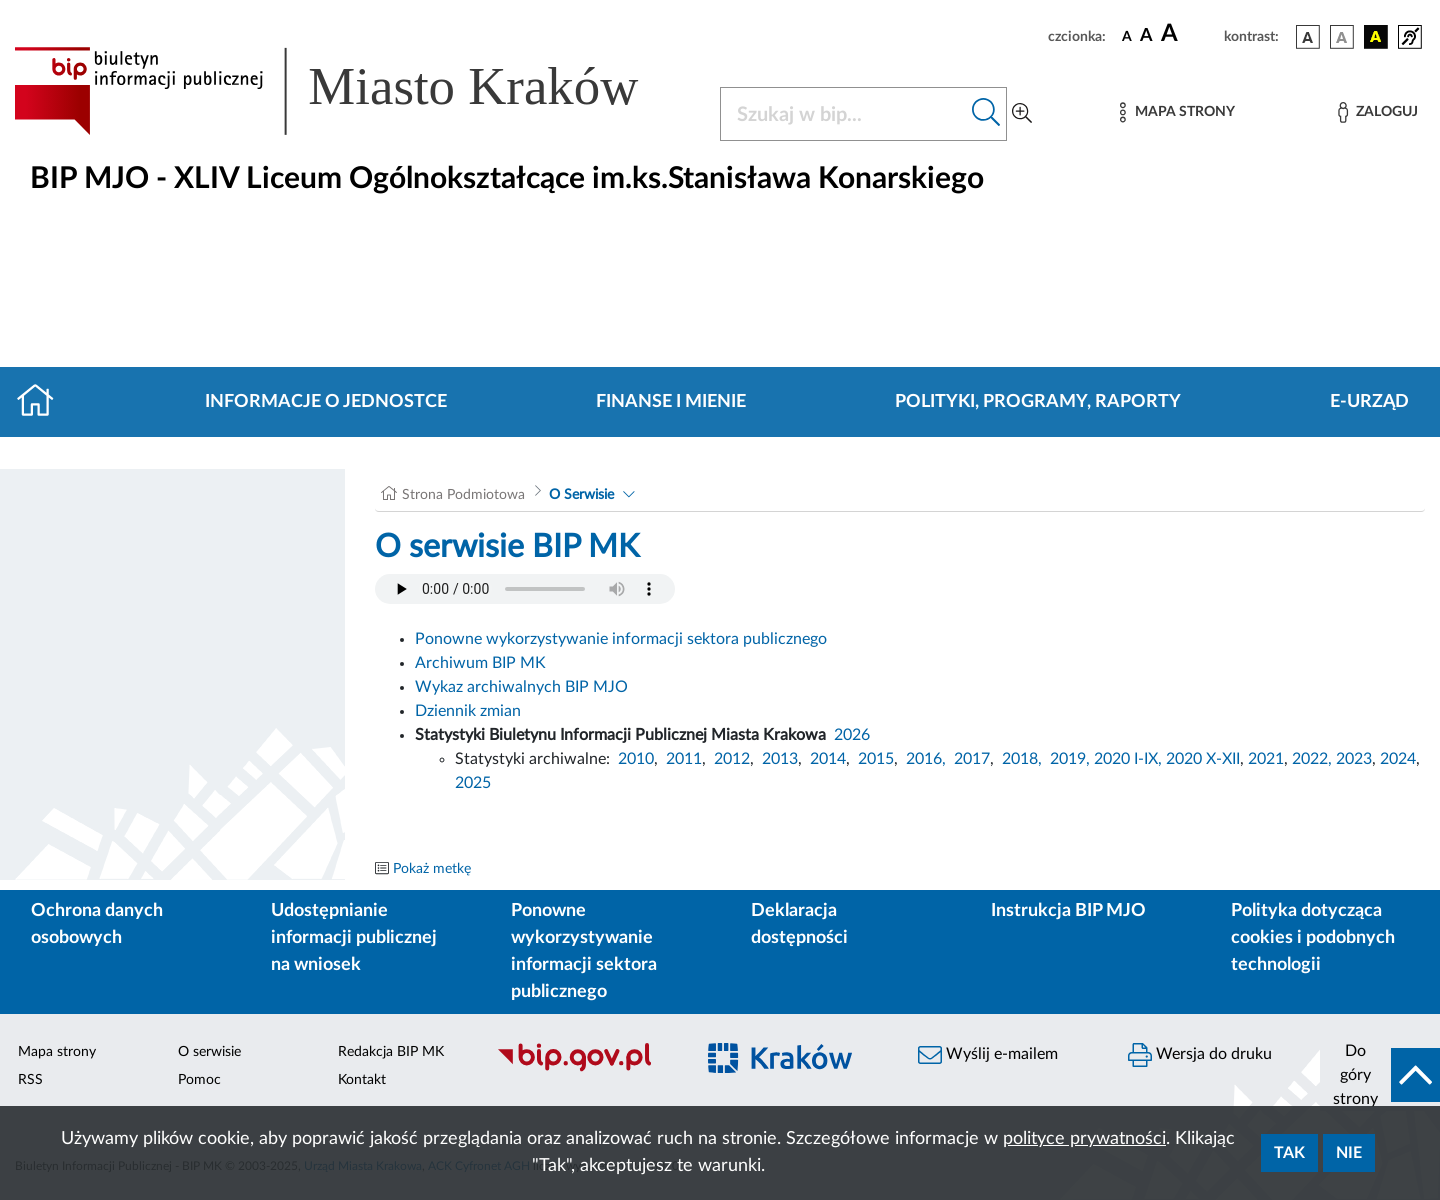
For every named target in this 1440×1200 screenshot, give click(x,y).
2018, (1022, 759)
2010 (636, 759)
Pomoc (199, 1080)
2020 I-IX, (1128, 759)
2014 (828, 759)
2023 (1354, 759)
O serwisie (209, 1052)
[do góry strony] (1380, 1075)
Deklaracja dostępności (799, 924)
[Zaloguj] (1378, 112)
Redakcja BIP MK (391, 1052)
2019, (1070, 759)
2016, (926, 759)
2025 (473, 783)
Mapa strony (57, 1052)
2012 (732, 759)
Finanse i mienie (671, 402)
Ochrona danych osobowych (97, 924)
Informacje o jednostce (326, 402)
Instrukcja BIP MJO (1068, 911)
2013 (780, 759)
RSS (30, 1080)
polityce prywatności (1084, 1139)
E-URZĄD (1369, 402)
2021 (1266, 759)
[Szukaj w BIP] (843, 114)
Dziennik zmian (468, 711)
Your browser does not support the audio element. (525, 589)
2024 (1398, 759)
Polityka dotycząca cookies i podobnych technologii (1313, 938)
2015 (876, 759)
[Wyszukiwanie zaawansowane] (1022, 114)
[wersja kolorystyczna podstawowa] (1308, 37)
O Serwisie (581, 495)
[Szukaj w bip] (986, 114)
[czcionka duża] (1189, 34)
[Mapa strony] (1177, 112)
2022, (1314, 759)
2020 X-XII (1203, 759)
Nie (1349, 1153)
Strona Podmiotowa (463, 495)
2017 (972, 759)
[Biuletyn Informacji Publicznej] (585, 1069)
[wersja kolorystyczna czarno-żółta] (1376, 37)
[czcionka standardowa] (1127, 36)
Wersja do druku (1200, 1055)
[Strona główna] (43, 402)
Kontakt (362, 1080)
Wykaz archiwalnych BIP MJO (521, 687)
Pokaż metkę (432, 869)
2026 (852, 735)
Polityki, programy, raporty (1038, 402)
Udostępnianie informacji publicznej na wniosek (354, 938)
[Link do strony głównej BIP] (355, 91)
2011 (684, 759)
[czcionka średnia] (1146, 36)
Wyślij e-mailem (988, 1055)
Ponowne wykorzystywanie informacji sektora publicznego (621, 639)
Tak (1289, 1153)
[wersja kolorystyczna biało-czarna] (1342, 37)
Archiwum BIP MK (480, 663)
